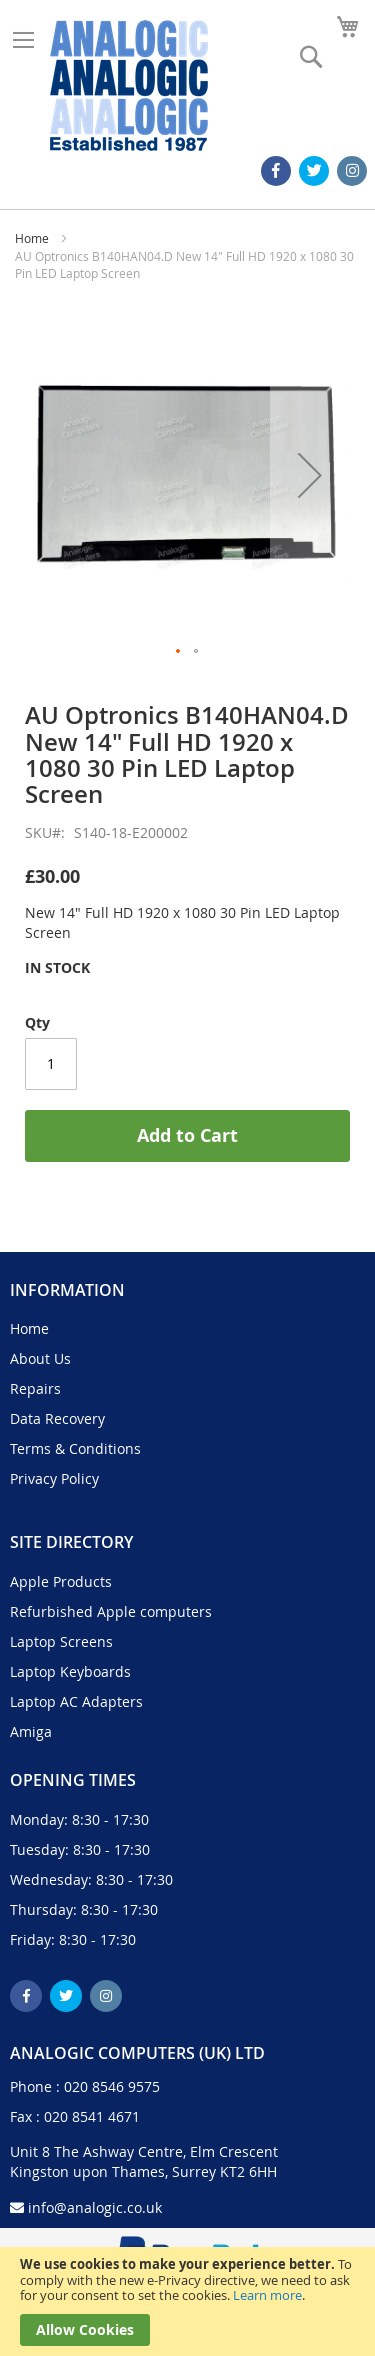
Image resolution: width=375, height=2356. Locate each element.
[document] (187, 2301)
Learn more (267, 2295)
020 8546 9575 (112, 2086)
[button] (310, 474)
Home (32, 238)
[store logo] (129, 85)
